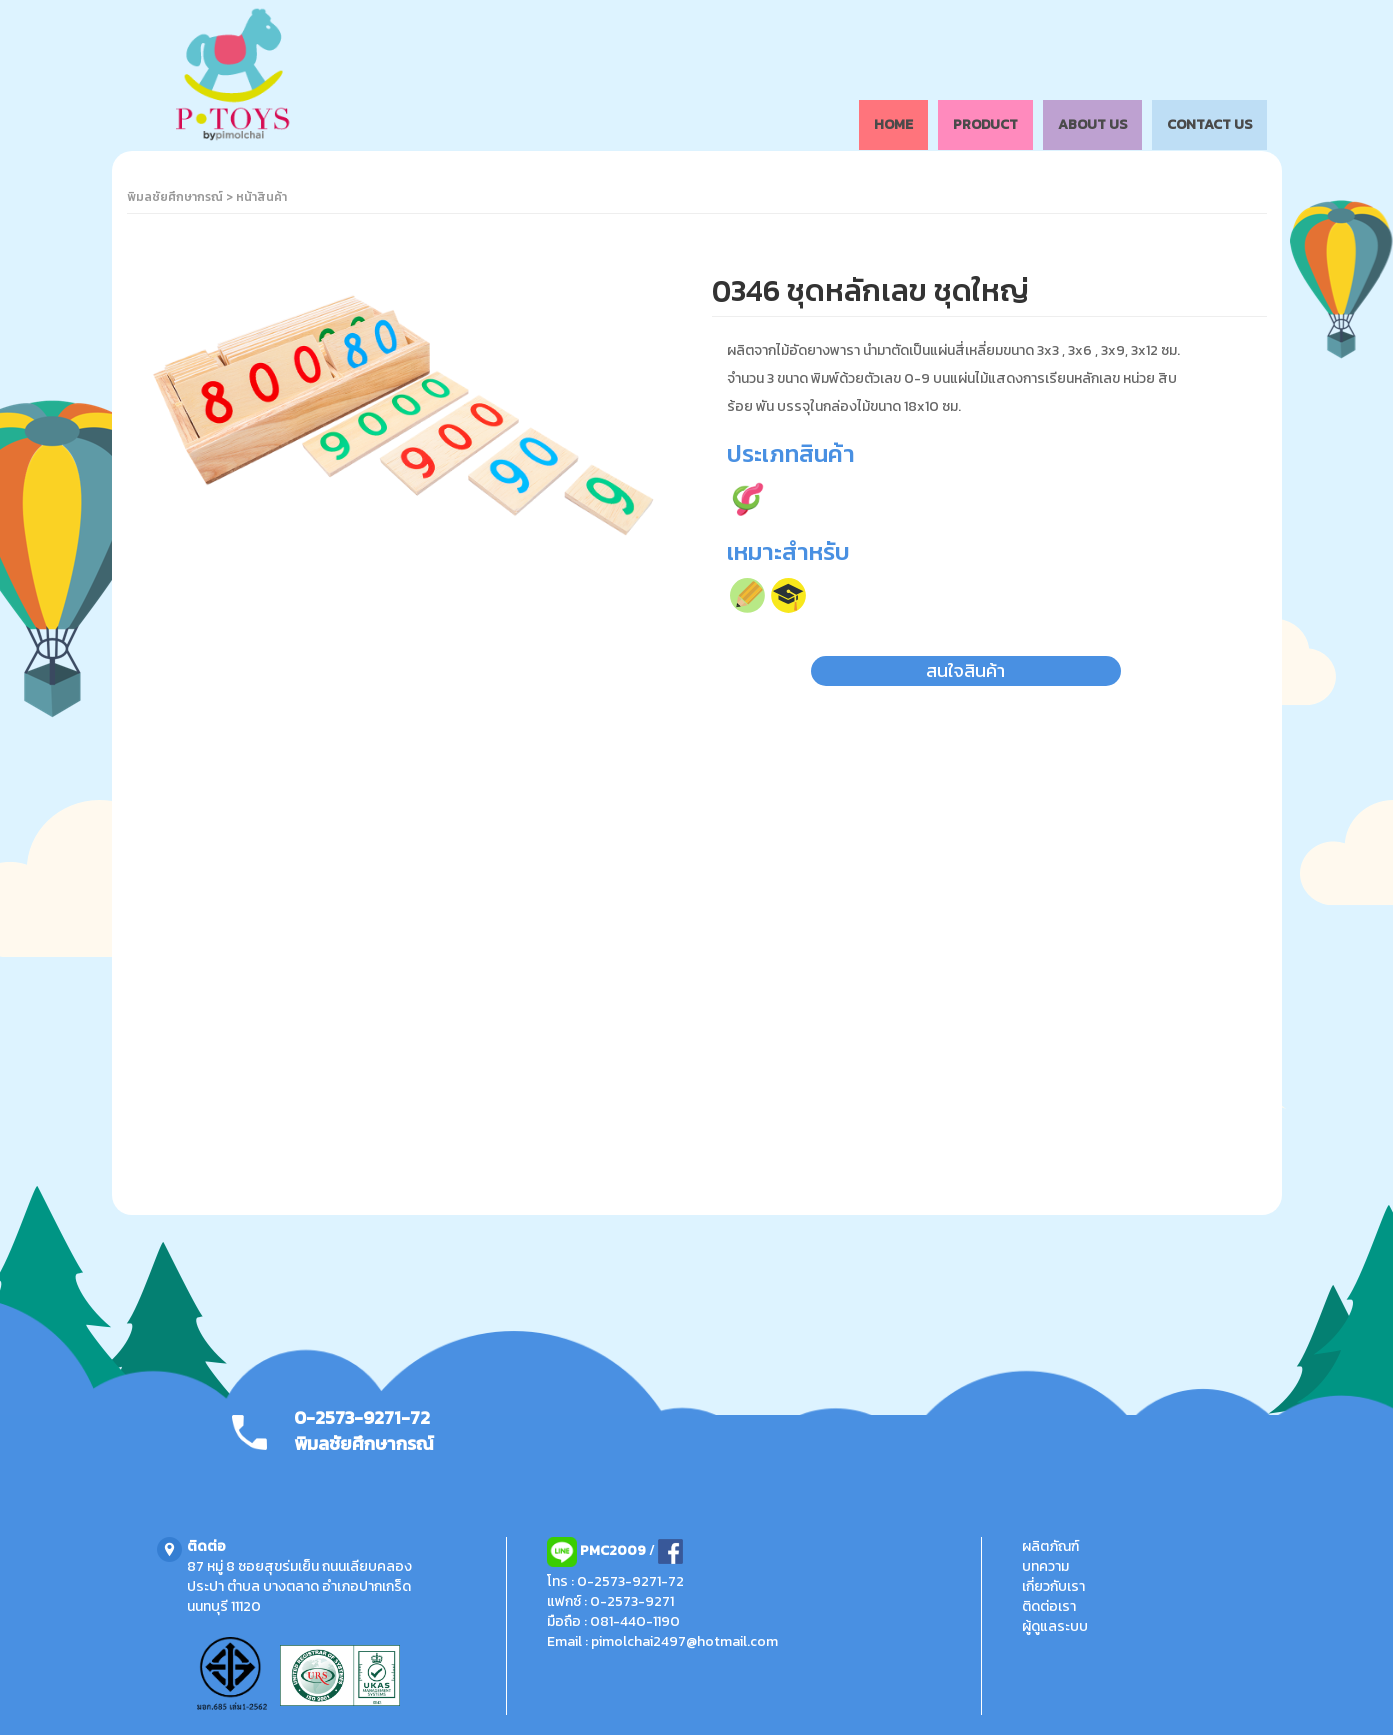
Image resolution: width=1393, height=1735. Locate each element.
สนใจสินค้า (965, 670)
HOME (893, 124)
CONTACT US (1209, 124)
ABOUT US (1092, 124)
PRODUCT (985, 124)
